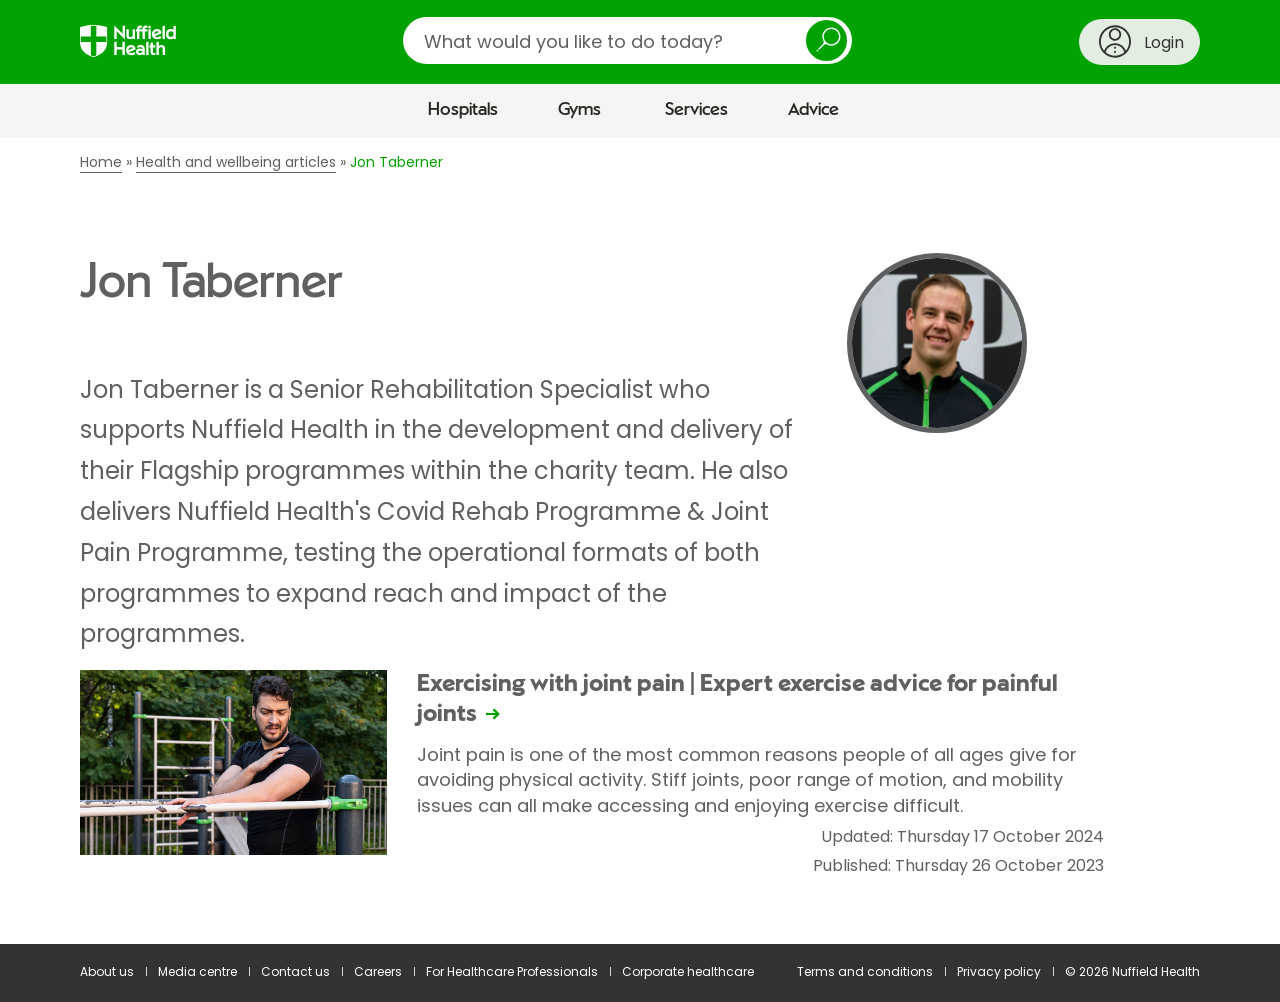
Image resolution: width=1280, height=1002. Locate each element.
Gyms (579, 110)
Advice (813, 110)
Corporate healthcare (688, 971)
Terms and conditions (865, 971)
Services (696, 110)
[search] (627, 40)
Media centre (197, 971)
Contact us (295, 971)
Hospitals (463, 110)
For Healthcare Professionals (512, 971)
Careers (378, 971)
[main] (640, 541)
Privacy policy (999, 971)
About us (107, 971)
